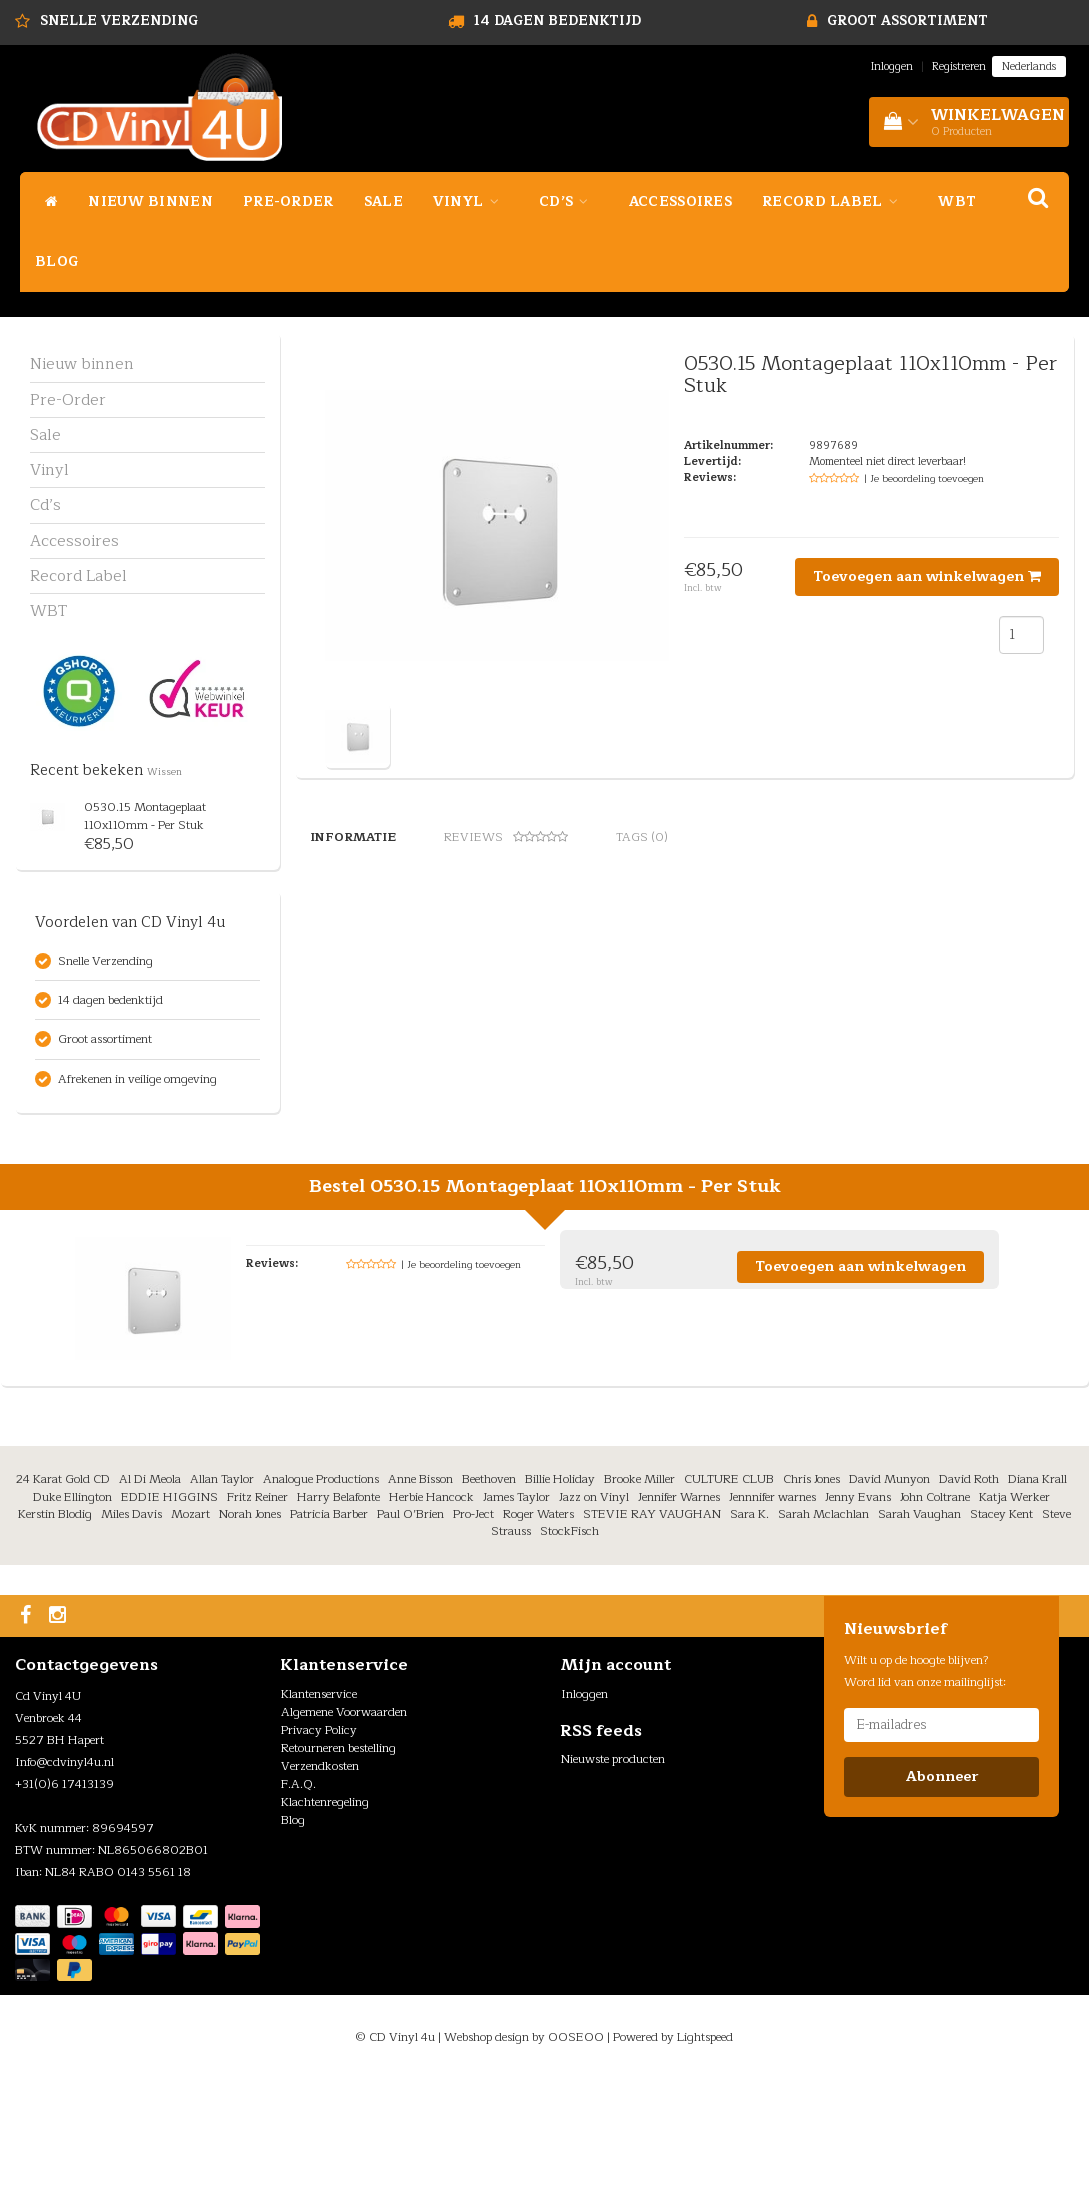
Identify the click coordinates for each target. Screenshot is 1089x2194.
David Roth (969, 1594)
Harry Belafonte (338, 1611)
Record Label (835, 201)
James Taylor (516, 1611)
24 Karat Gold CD (63, 1594)
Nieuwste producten (613, 1873)
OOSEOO (576, 2151)
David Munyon (889, 1594)
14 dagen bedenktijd (557, 21)
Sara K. (749, 1628)
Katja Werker (1014, 1611)
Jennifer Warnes (679, 1611)
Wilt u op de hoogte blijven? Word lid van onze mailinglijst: (925, 1785)
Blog (56, 261)
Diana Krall (1037, 1594)
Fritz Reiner (257, 1611)
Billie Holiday (560, 1594)
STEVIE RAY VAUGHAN (652, 1628)
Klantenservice (319, 1808)
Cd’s (569, 201)
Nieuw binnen (150, 201)
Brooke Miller (639, 1594)
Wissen (164, 772)
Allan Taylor (222, 1594)
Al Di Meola (150, 1594)
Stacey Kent (1001, 1628)
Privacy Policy (319, 1844)
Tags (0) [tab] (642, 837)
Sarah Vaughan (919, 1628)
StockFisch (569, 1645)
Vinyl (471, 201)
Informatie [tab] (353, 837)
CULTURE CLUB (729, 1594)
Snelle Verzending (119, 21)
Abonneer (942, 1890)
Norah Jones (250, 1628)
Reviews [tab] (506, 837)
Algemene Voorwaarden (344, 1826)
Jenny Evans (858, 1611)
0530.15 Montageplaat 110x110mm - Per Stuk (145, 815)
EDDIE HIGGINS (169, 1611)
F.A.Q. (298, 1898)
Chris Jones (811, 1594)
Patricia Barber (329, 1628)
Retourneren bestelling (338, 1862)
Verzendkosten (320, 1880)
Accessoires (680, 201)
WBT (957, 201)
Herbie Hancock (431, 1611)
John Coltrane (935, 1611)
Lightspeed (705, 2151)
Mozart (190, 1628)
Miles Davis (131, 1628)
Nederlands (1029, 66)
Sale (383, 201)
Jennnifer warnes (772, 1611)
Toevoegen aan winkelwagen (927, 576)
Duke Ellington (72, 1611)
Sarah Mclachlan (823, 1628)
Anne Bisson (420, 1594)
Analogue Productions (321, 1594)
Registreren (959, 66)
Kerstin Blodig (55, 1628)
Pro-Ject (473, 1628)
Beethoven (489, 1594)
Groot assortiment (907, 21)
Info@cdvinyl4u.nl (64, 1876)
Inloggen (892, 66)
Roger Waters (538, 1628)
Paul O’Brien (410, 1628)
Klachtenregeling (325, 1916)
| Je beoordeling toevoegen (924, 478)
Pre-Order (288, 201)
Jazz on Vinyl (594, 1611)
